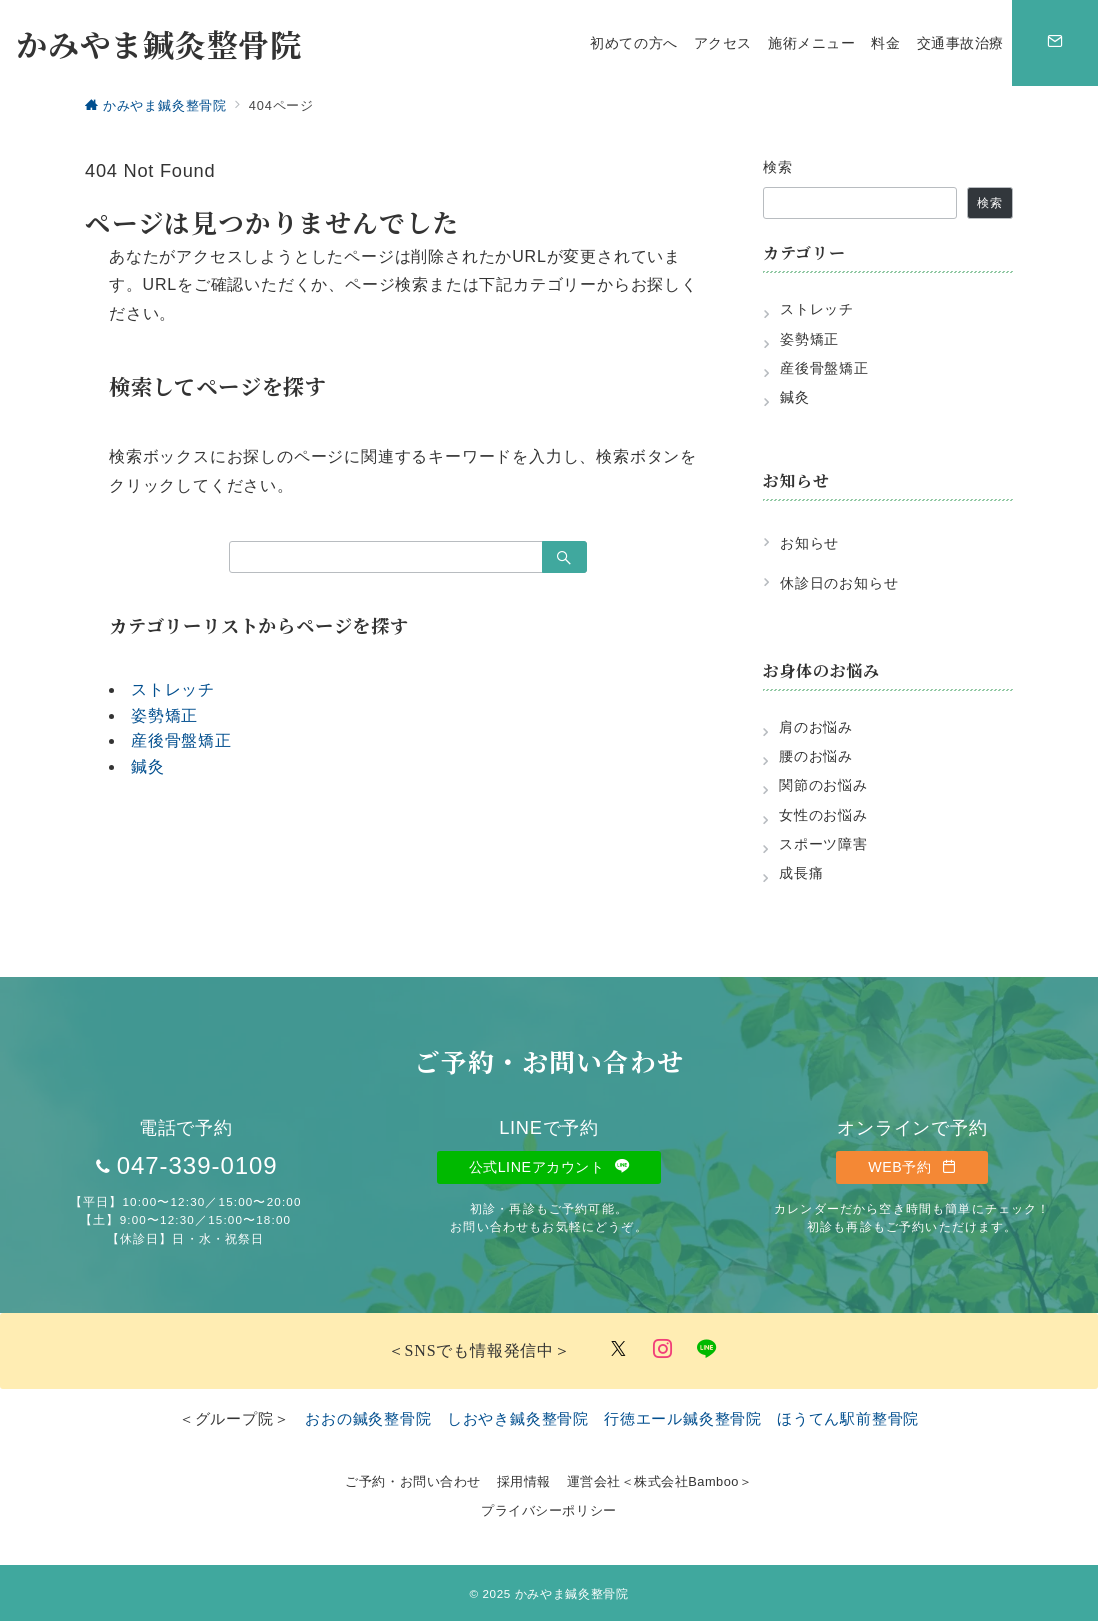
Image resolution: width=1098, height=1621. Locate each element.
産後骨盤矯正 (181, 740)
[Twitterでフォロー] (619, 1350)
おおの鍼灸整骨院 (368, 1418)
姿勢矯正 (164, 715)
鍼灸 (148, 766)
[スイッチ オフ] (1055, 43)
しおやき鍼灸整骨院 (518, 1418)
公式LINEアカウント (549, 1167)
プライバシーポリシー (548, 1510)
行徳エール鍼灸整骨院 (683, 1418)
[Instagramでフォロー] (663, 1350)
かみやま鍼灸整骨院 (159, 43)
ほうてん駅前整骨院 (848, 1418)
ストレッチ (173, 689)
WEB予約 (912, 1167)
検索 (778, 167)
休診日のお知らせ (839, 583)
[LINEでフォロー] (707, 1350)
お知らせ (809, 543)
